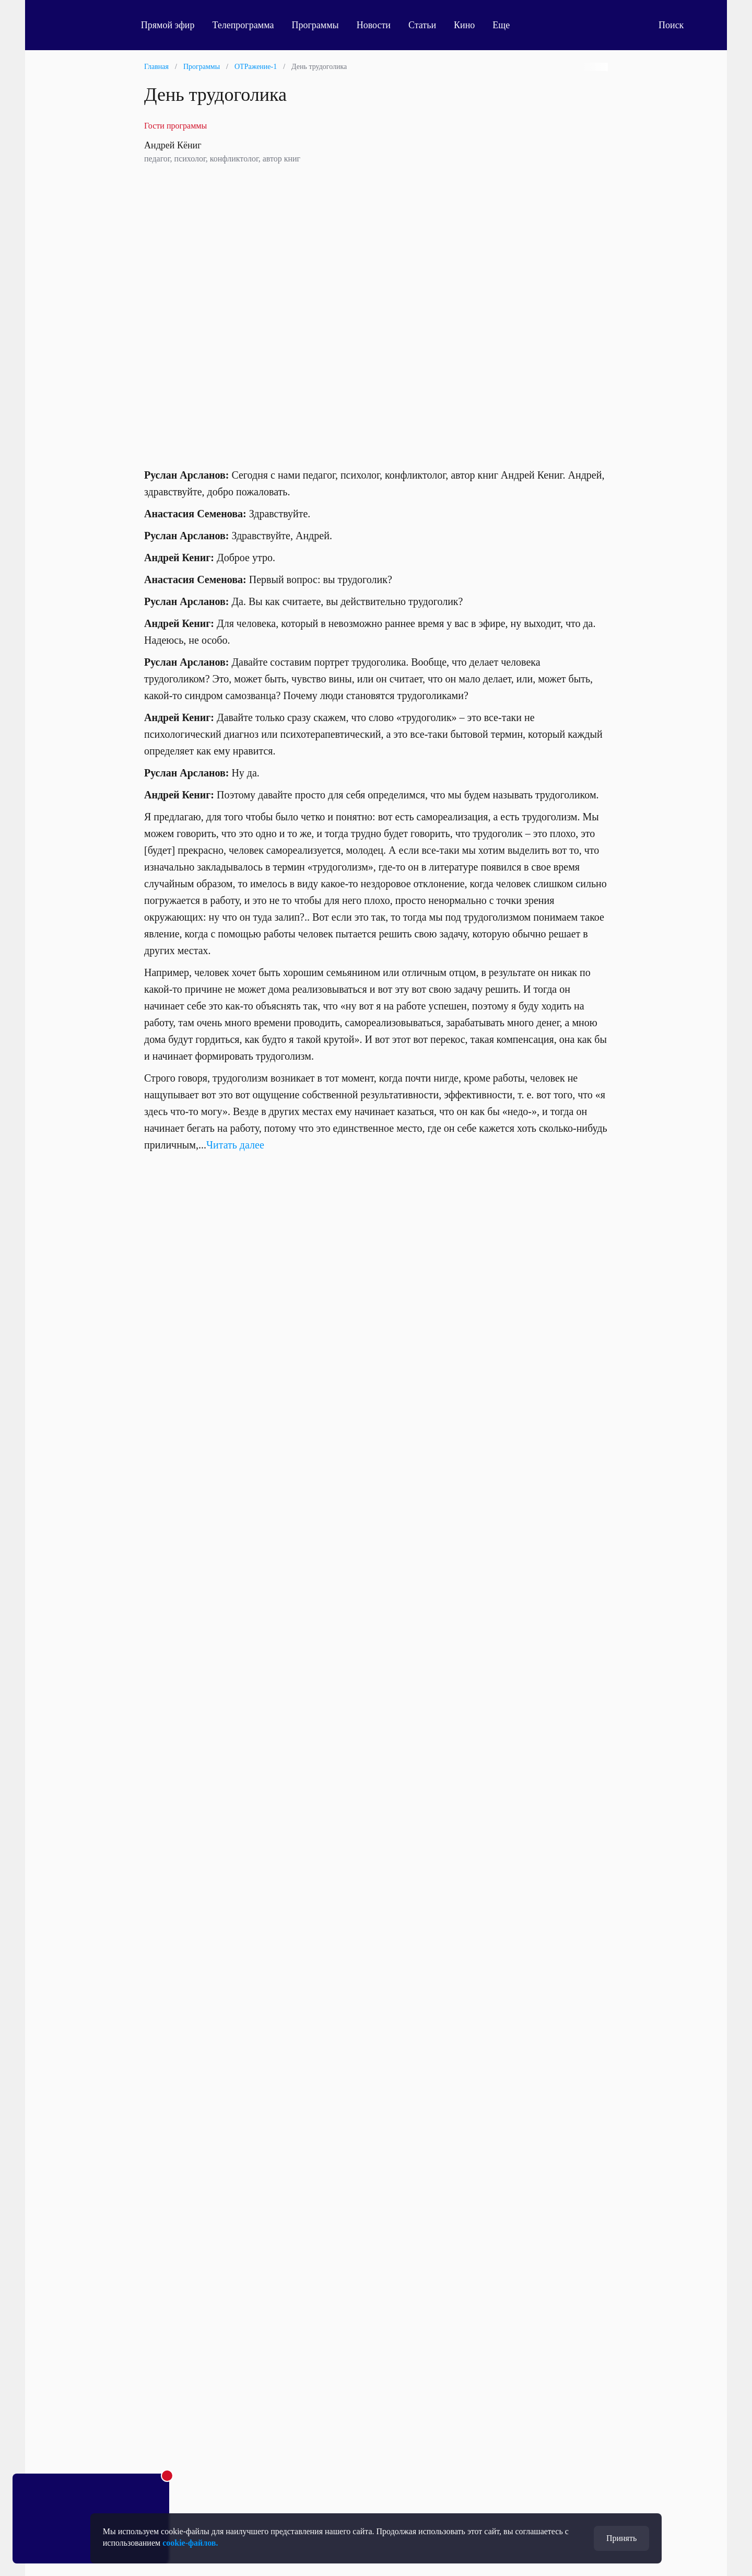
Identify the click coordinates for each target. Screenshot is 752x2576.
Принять (621, 2538)
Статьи (429, 25)
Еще (514, 25)
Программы (322, 25)
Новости (380, 25)
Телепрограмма (250, 25)
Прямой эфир (175, 25)
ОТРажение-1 (255, 67)
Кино (471, 25)
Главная (156, 67)
